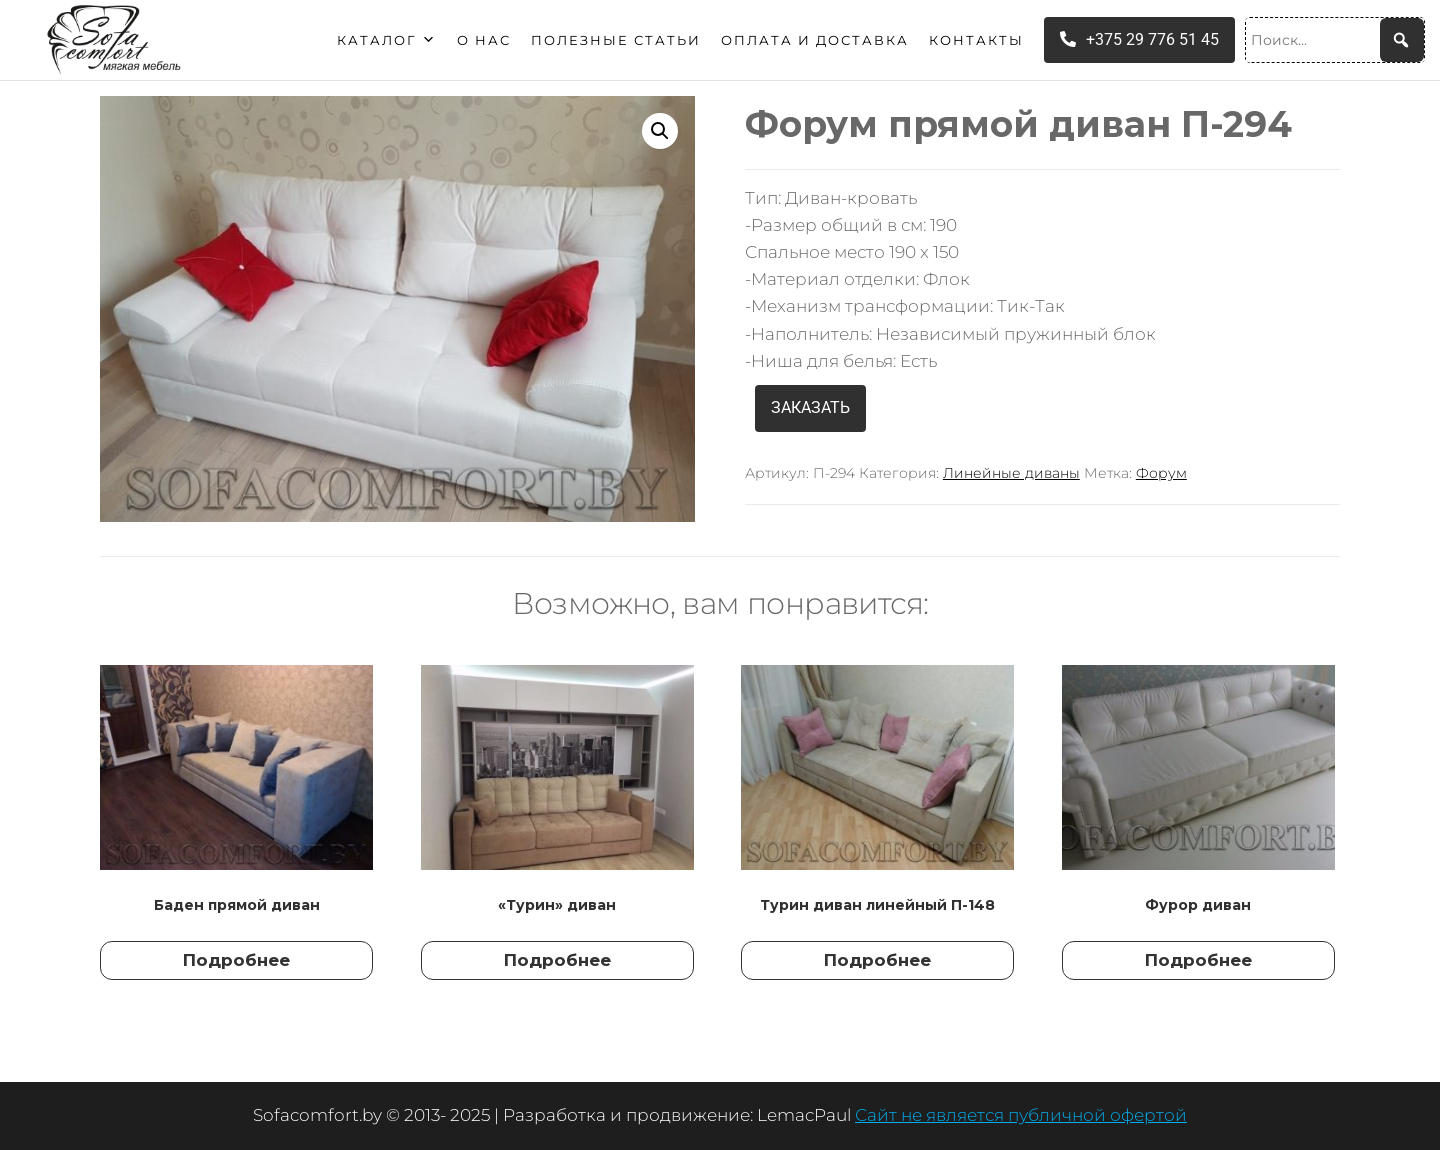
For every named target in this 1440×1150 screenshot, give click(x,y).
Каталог (387, 40)
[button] (660, 131)
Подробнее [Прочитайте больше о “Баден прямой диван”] (236, 960)
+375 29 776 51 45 (1139, 39)
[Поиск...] (1335, 40)
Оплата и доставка (815, 40)
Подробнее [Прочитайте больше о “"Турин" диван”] (557, 960)
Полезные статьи (616, 40)
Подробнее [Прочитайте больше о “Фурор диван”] (1198, 960)
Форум (1161, 473)
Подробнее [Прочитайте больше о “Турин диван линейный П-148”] (877, 960)
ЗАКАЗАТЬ (810, 407)
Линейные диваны (1011, 473)
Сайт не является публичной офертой (1021, 1115)
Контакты (976, 40)
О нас (484, 40)
